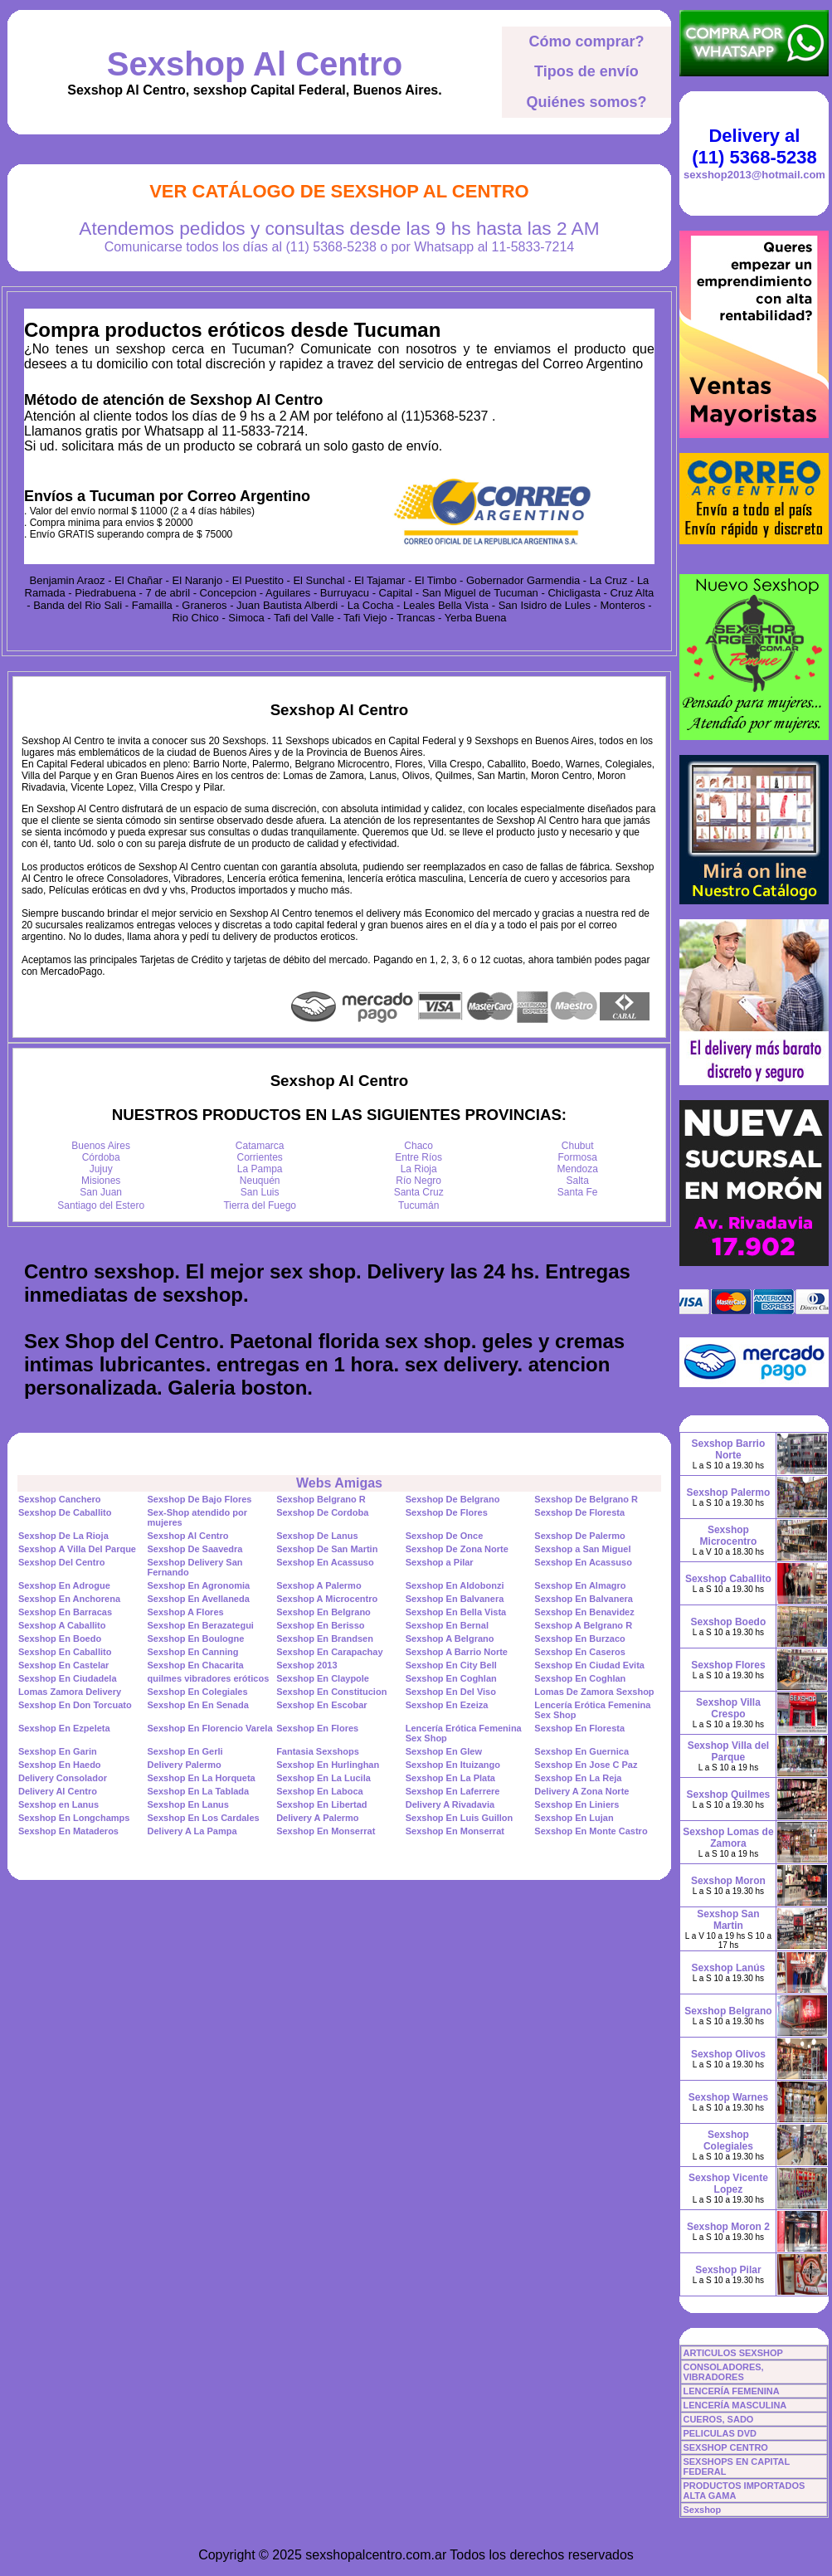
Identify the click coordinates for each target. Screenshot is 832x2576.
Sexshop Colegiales (728, 2140)
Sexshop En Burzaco (579, 1638)
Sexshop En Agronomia (199, 1585)
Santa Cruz (419, 1192)
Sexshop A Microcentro (326, 1599)
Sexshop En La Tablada (199, 1791)
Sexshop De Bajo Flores (200, 1499)
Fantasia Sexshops (317, 1751)
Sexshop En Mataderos (68, 1831)
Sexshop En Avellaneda (199, 1599)
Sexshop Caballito (728, 1579)
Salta (578, 1180)
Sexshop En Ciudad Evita (589, 1665)
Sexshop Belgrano (727, 2011)
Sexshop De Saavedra (195, 1549)
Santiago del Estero (100, 1205)
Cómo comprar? (586, 41)
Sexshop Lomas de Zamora (728, 1837)
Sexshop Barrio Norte (729, 1449)
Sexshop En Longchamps (73, 1818)
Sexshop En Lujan (573, 1818)
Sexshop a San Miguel (582, 1549)
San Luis (260, 1192)
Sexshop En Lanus (188, 1804)
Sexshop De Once (445, 1536)
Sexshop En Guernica (581, 1751)
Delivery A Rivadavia (450, 1804)
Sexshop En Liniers (576, 1804)
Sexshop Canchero (59, 1499)
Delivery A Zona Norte (581, 1791)
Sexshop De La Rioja (63, 1536)
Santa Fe (577, 1192)
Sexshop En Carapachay (329, 1652)
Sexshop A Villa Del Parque (77, 1549)
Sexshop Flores (728, 1665)
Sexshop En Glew (444, 1751)
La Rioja (419, 1169)
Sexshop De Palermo (579, 1536)
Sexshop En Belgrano (323, 1612)
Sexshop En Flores (317, 1728)
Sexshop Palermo (729, 1492)
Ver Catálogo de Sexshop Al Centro (339, 191)
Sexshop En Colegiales (198, 1692)
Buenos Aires (100, 1146)
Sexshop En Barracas (65, 1612)
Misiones (100, 1180)
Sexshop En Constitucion (331, 1692)
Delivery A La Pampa (192, 1831)
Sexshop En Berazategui (201, 1625)
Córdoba (101, 1157)
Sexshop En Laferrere (453, 1791)
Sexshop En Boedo (59, 1638)
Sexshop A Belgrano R (583, 1625)
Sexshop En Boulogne (196, 1638)
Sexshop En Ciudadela (67, 1678)
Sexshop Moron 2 (728, 2227)
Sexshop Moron (728, 1881)
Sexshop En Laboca (319, 1791)
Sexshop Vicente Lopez (728, 2183)
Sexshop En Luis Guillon (459, 1818)
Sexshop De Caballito (64, 1512)
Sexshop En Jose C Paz (585, 1765)
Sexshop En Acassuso (325, 1562)
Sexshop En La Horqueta (201, 1778)
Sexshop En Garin (57, 1751)
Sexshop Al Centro (254, 64)
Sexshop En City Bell (451, 1665)
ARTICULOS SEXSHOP (732, 2353)
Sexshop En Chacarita (196, 1665)
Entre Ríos (418, 1157)
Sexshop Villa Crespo (728, 1708)
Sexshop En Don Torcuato (75, 1705)
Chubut (578, 1146)
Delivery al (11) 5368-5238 (754, 146)
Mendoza (577, 1169)
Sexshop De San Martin (326, 1549)
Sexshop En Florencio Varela (210, 1728)
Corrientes (260, 1157)
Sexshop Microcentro (728, 1535)
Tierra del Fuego (259, 1205)
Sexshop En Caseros (579, 1652)
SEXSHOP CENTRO (725, 2447)
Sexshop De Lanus (317, 1536)
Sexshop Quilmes (729, 1794)
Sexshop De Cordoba (322, 1512)
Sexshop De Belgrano (453, 1499)
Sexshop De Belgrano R (586, 1499)
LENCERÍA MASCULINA (734, 2405)
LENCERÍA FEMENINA (731, 2391)
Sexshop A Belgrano (450, 1638)
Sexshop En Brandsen (324, 1638)
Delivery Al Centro (57, 1791)
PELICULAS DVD (720, 2433)
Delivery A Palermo (317, 1818)
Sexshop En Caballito (64, 1652)
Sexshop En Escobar (321, 1705)
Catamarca (260, 1146)
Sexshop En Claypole (322, 1678)
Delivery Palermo (184, 1765)
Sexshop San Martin (728, 1919)
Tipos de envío (586, 71)
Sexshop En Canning (193, 1652)
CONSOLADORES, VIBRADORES (723, 2372)
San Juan (101, 1192)
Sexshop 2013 (306, 1665)
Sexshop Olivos (728, 2054)
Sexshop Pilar (728, 2270)
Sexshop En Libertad (321, 1804)
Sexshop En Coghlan (451, 1678)
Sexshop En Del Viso (451, 1692)
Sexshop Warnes (728, 2097)
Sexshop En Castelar (63, 1665)
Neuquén (260, 1180)
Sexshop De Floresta (579, 1512)
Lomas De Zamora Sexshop (594, 1692)
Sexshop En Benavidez (584, 1612)
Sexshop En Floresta (579, 1728)
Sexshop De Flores (447, 1512)
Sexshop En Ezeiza (447, 1705)
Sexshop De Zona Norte (457, 1549)
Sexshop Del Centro (61, 1562)
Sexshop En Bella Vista (456, 1612)
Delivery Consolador (62, 1778)
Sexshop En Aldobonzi (455, 1585)
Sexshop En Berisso (320, 1625)
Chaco (418, 1146)
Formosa (577, 1157)
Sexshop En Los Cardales (204, 1818)
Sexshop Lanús (729, 1968)
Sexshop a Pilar (440, 1562)
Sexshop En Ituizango (453, 1765)
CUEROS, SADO (718, 2419)
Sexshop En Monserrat (325, 1831)
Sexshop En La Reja (577, 1778)
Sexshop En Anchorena (69, 1599)
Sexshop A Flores (186, 1612)
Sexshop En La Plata (450, 1778)
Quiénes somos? (586, 102)
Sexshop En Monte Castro (590, 1831)
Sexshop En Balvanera (455, 1599)
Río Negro (418, 1180)
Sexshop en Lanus (58, 1804)
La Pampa (260, 1169)
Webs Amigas (339, 1483)
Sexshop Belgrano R (321, 1499)
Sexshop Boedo (728, 1622)
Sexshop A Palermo (319, 1585)
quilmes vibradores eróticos (209, 1678)
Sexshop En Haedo (59, 1765)
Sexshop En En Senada (198, 1705)
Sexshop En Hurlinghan (327, 1765)
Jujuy (101, 1169)
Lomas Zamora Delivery (69, 1692)
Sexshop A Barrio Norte (457, 1652)
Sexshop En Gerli (185, 1751)
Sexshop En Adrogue (64, 1585)
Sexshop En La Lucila (323, 1778)
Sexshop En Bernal (447, 1625)
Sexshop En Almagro (579, 1585)
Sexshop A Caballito (62, 1625)
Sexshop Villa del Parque (728, 1751)
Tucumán (419, 1205)
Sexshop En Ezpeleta (64, 1728)
